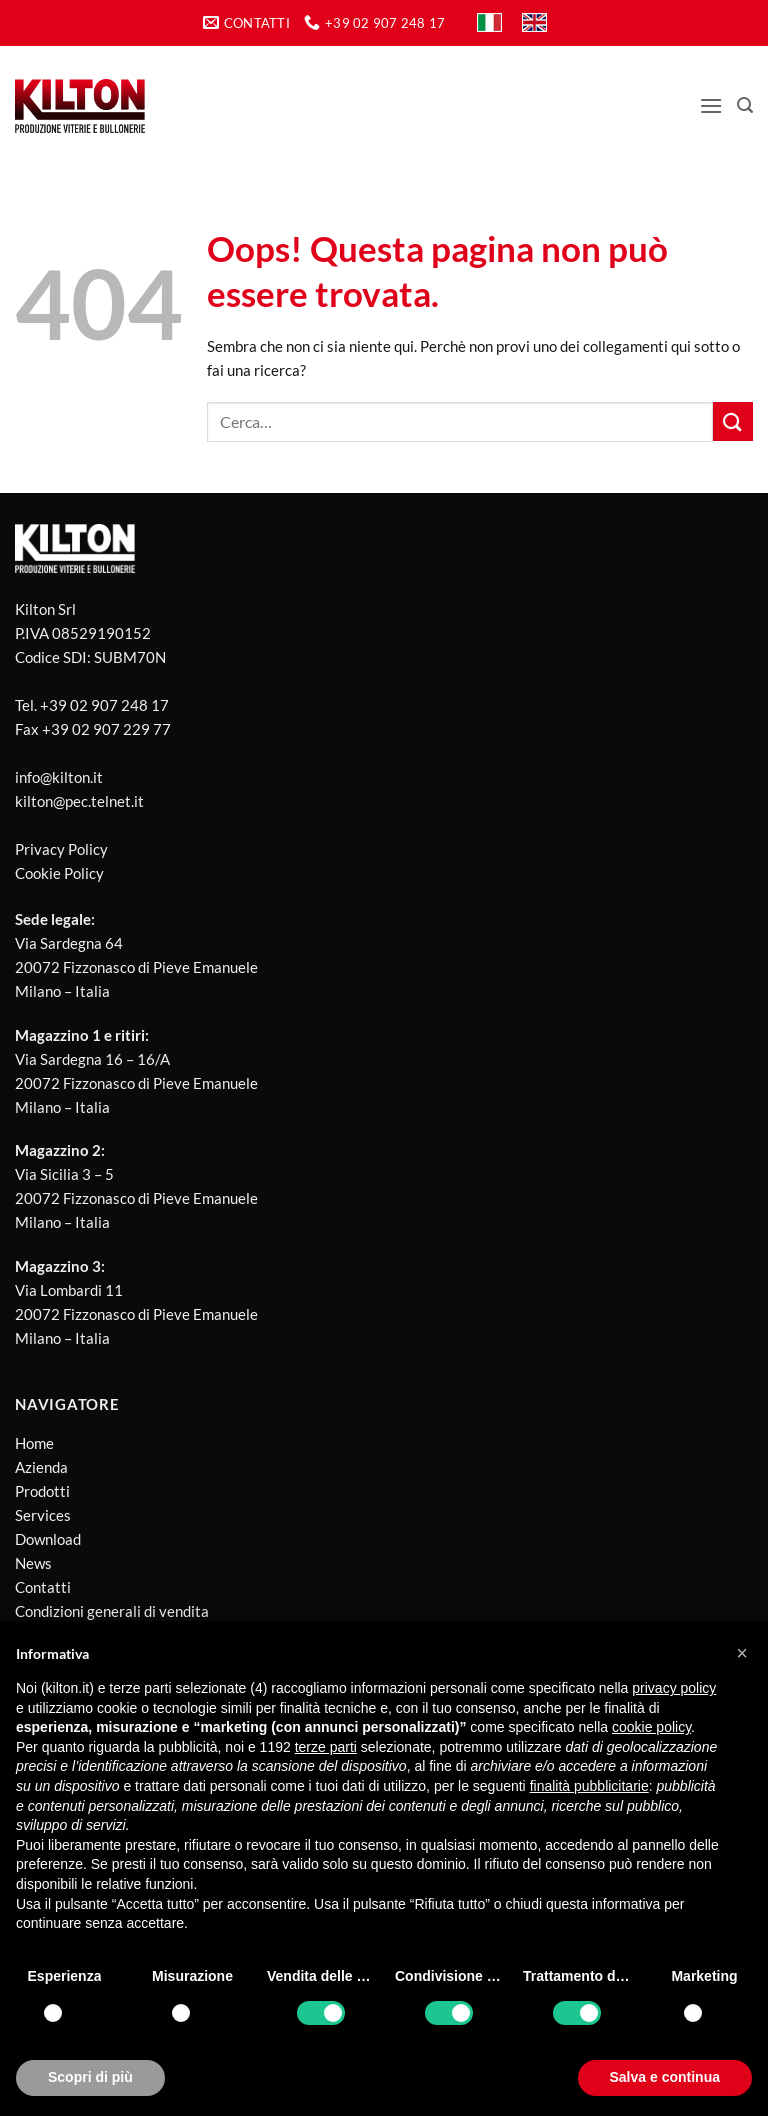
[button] (711, 105)
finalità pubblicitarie (589, 1786)
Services (43, 1515)
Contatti (43, 1587)
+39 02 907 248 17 (104, 705)
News (33, 1563)
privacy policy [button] (674, 1688)
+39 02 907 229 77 (106, 729)
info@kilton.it (59, 777)
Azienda (41, 1467)
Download (48, 1539)
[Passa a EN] (534, 23)
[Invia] (733, 421)
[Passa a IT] (489, 23)
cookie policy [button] (651, 1727)
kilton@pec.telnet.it (79, 801)
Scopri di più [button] (90, 2077)
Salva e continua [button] (665, 2077)
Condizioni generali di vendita (112, 1611)
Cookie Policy (59, 873)
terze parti (326, 1747)
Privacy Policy (61, 849)
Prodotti (42, 1491)
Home (34, 1443)
